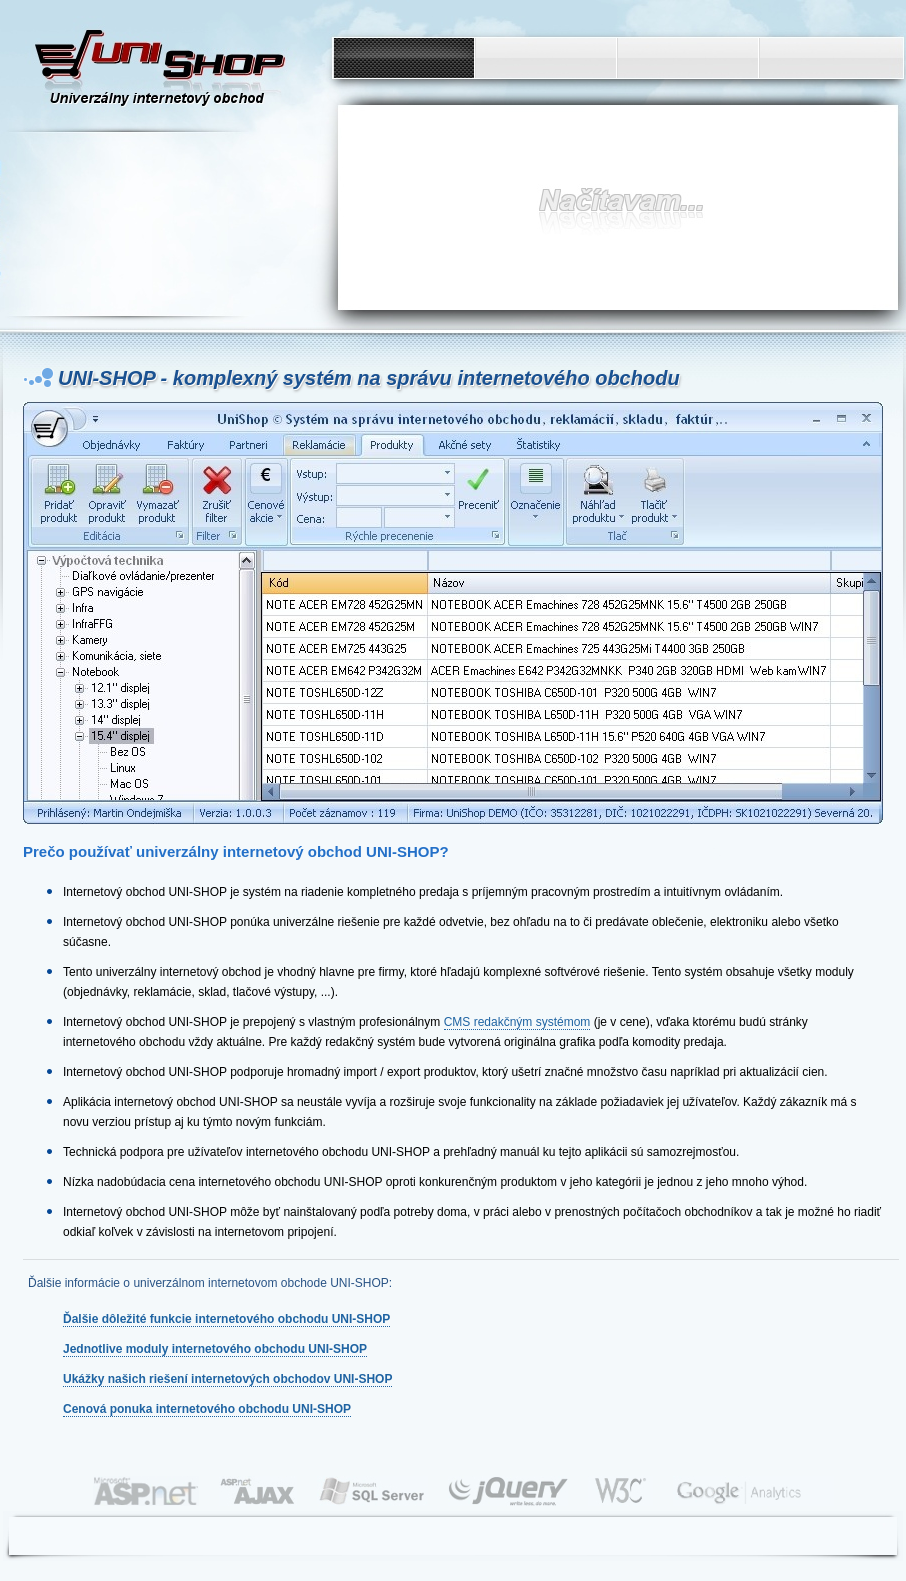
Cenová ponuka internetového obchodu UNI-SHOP (207, 1409)
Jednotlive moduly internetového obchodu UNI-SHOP (215, 1349)
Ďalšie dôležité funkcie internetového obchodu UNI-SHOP (226, 1319)
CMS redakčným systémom (517, 1022)
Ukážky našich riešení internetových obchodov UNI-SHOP (227, 1379)
